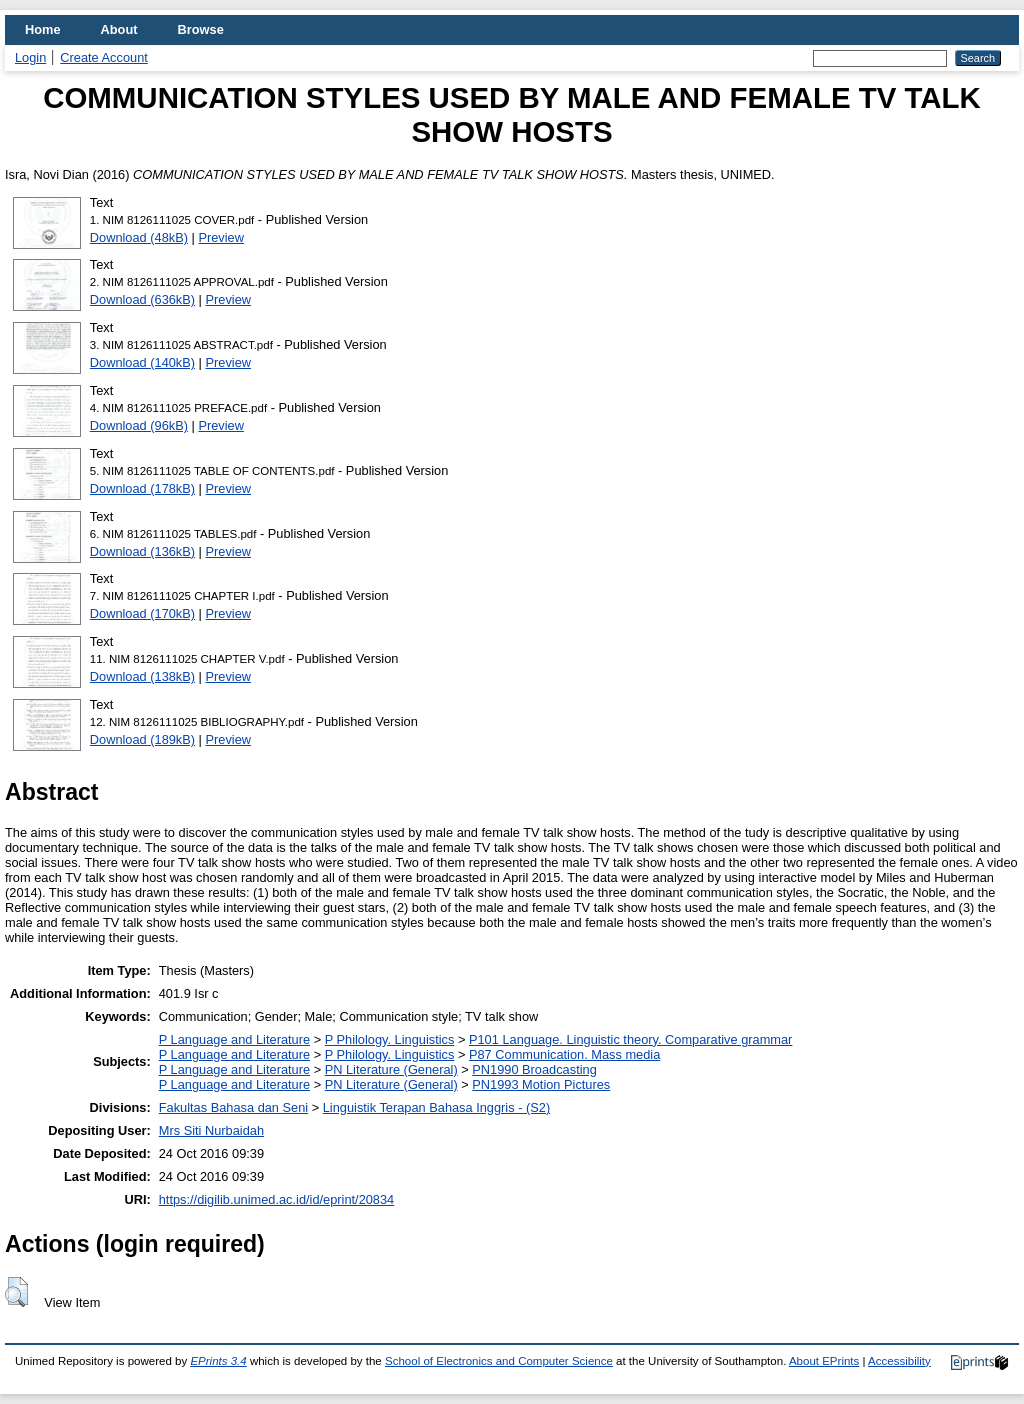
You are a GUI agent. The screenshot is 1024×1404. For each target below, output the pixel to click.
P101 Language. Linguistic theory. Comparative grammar (630, 1039)
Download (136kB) (142, 551)
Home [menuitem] (43, 29)
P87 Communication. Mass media (564, 1054)
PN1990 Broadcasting (534, 1069)
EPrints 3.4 (218, 1361)
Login (30, 57)
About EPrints (824, 1361)
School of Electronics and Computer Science (499, 1361)
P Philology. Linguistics (390, 1039)
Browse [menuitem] (201, 29)
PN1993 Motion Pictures (541, 1084)
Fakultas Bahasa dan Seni (233, 1107)
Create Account (104, 57)
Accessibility (899, 1361)
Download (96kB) (139, 425)
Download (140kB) (142, 362)
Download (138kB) (142, 676)
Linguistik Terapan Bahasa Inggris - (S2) (436, 1107)
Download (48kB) (139, 237)
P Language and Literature (234, 1039)
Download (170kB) (142, 613)
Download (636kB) (142, 299)
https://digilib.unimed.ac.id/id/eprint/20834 (276, 1199)
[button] (16, 1292)
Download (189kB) (142, 739)
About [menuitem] (119, 29)
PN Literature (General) (391, 1069)
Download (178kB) (142, 488)
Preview (221, 237)
